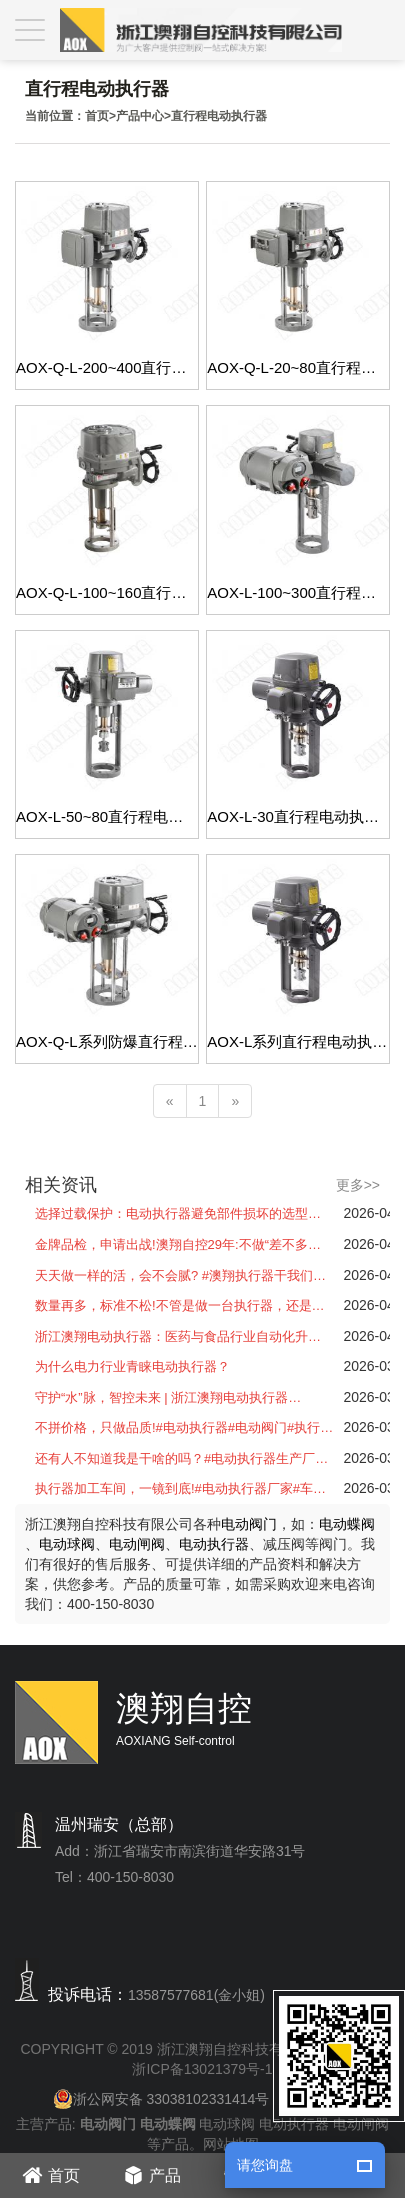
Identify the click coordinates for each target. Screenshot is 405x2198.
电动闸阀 (137, 1544)
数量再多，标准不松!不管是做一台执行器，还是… (180, 1305)
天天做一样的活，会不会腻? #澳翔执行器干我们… (180, 1275)
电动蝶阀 (347, 1524)
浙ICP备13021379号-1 (202, 2069)
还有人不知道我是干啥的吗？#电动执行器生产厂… (181, 1458)
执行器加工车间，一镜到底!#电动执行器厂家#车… (180, 1488)
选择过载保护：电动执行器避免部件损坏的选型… (178, 1213)
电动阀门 (249, 1524)
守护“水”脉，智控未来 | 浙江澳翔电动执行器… (168, 1397)
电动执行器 (214, 1544)
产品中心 (140, 116)
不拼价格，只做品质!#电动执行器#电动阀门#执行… (184, 1427)
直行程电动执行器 (219, 116)
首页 (97, 116)
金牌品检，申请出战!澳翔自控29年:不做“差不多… (178, 1244)
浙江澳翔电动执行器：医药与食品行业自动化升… (178, 1336)
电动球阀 (67, 1544)
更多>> (358, 1185)
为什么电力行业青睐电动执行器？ (132, 1366)
